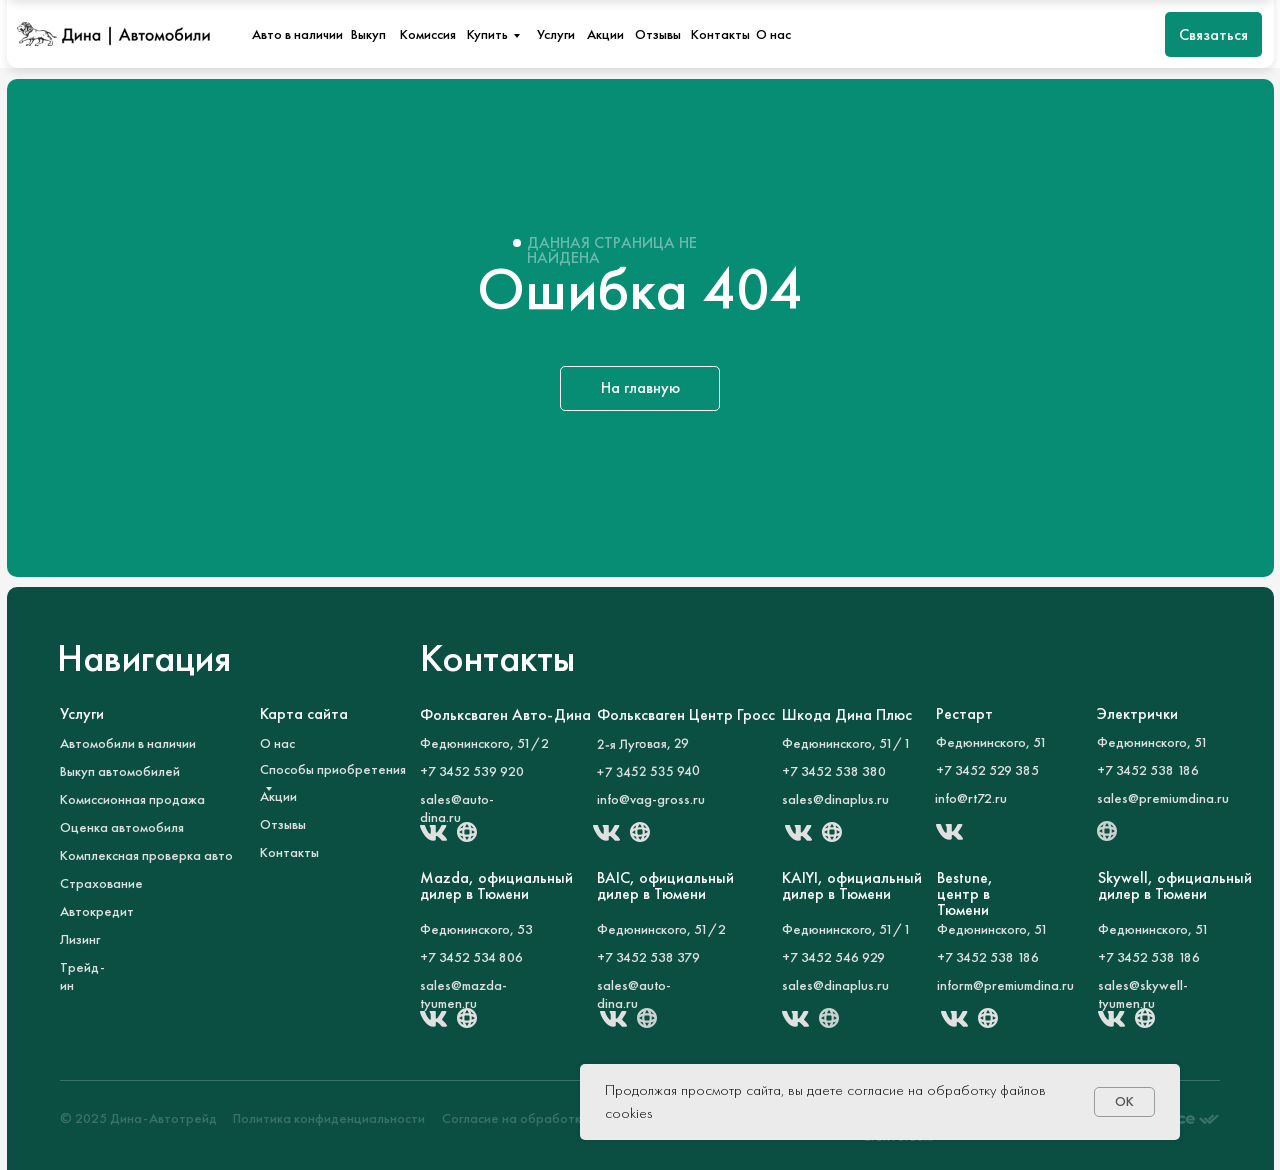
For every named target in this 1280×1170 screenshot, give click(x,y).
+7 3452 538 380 (834, 771)
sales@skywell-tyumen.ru (1143, 994)
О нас (773, 34)
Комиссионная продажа (132, 799)
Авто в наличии (297, 34)
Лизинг (80, 939)
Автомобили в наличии (128, 743)
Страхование (101, 883)
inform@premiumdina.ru (1005, 985)
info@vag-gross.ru (651, 799)
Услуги (556, 34)
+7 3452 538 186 (1149, 957)
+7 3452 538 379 (648, 957)
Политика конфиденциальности (329, 1118)
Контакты (720, 34)
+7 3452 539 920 (472, 771)
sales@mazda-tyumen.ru (463, 994)
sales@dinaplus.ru (835, 799)
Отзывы (658, 34)
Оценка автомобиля (122, 827)
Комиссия (428, 34)
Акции (605, 34)
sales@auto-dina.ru (457, 808)
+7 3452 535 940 (648, 771)
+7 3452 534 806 (471, 957)
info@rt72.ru (971, 798)
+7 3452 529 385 (987, 770)
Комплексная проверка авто (146, 855)
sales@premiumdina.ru (1163, 798)
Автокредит (97, 911)
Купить (487, 34)
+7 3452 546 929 (833, 957)
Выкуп (368, 34)
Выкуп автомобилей (120, 771)
